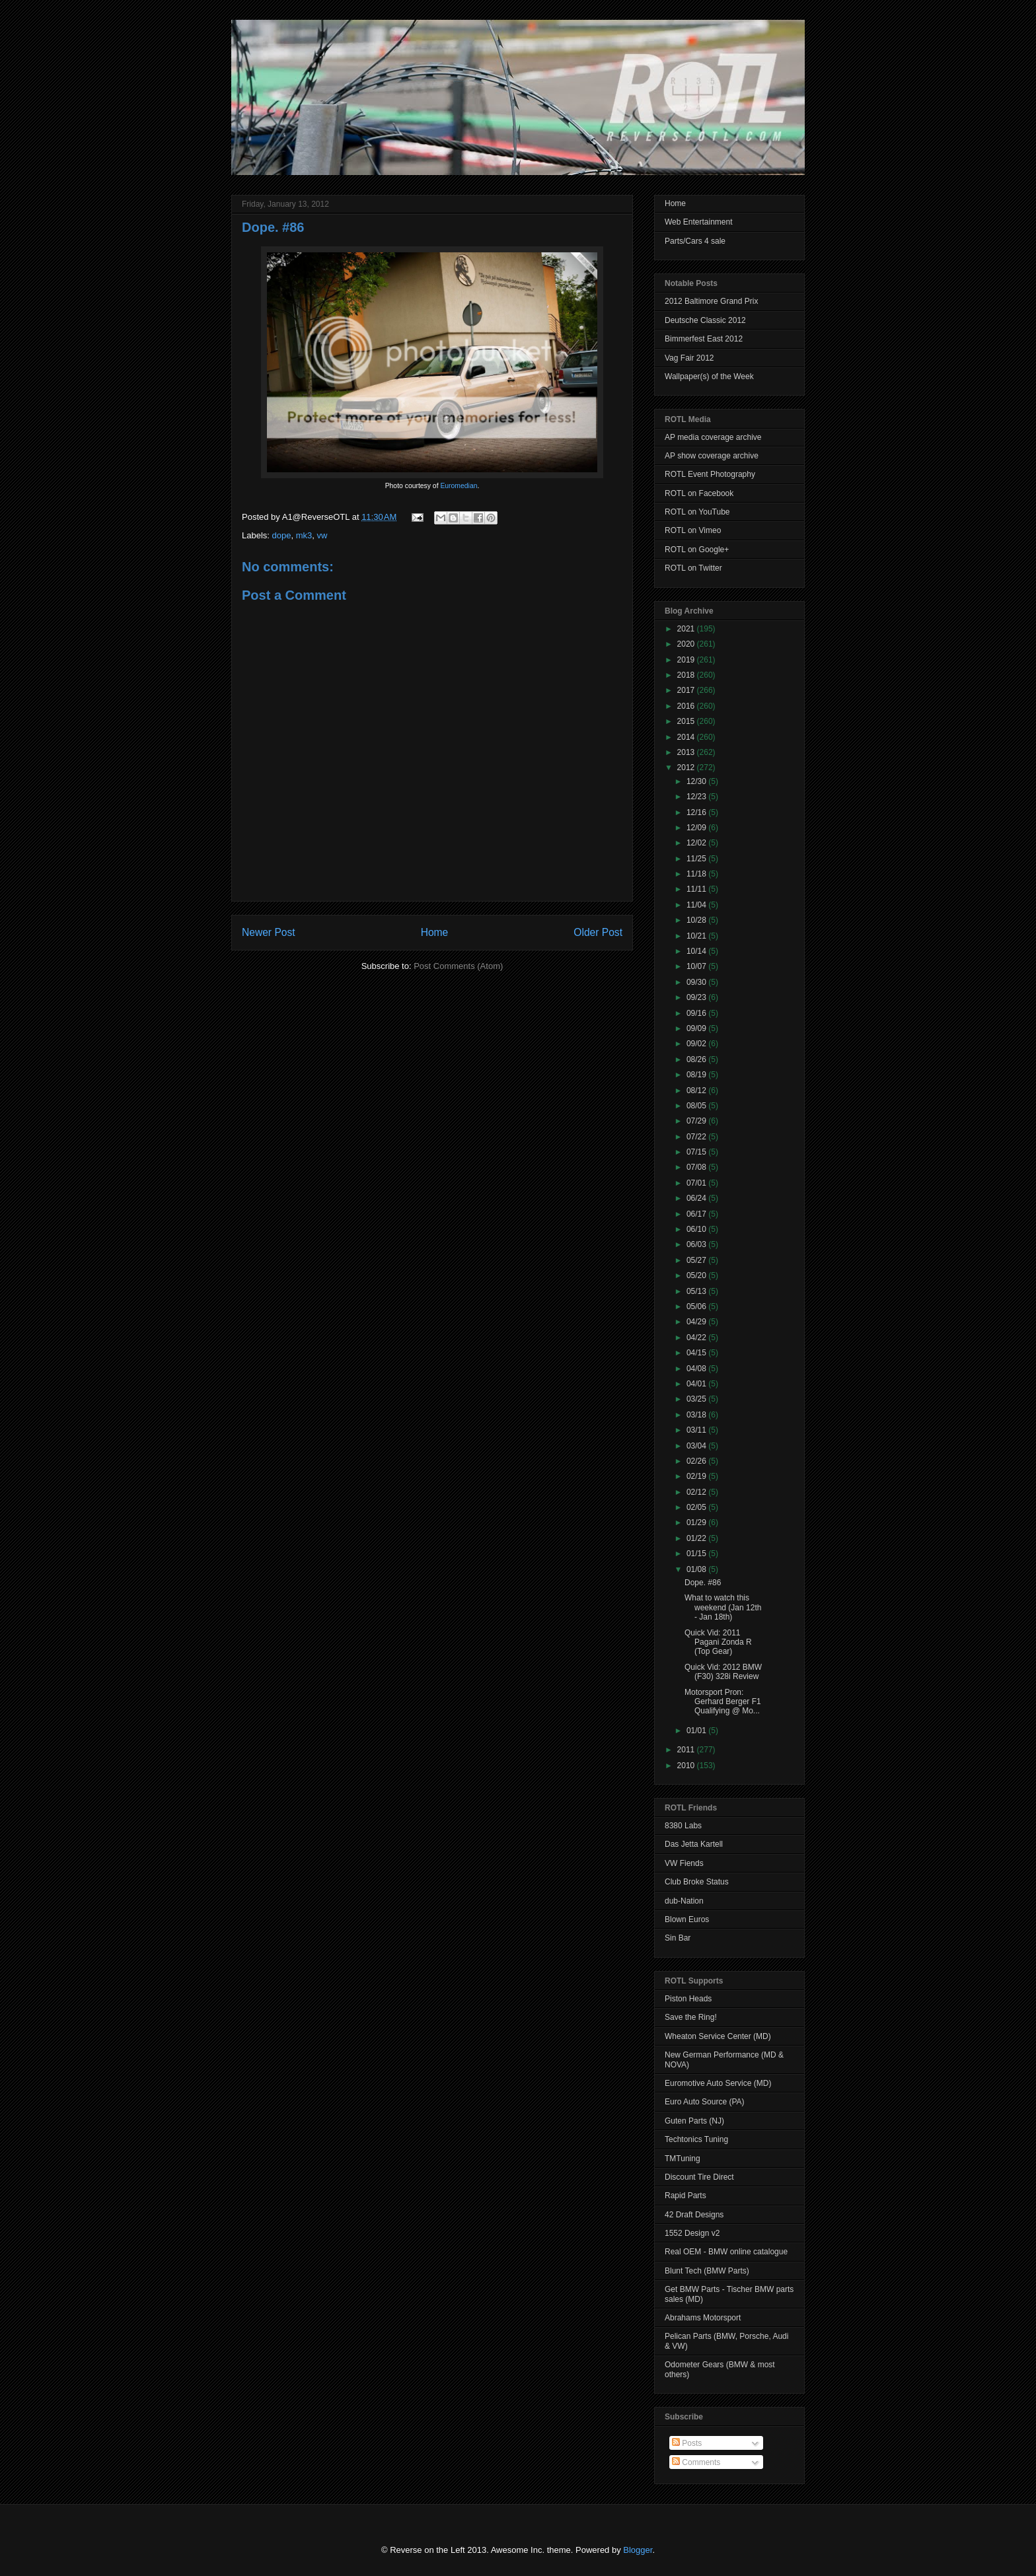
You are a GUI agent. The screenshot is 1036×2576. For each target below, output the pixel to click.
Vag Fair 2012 (689, 358)
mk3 (304, 535)
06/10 (697, 1229)
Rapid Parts (685, 2195)
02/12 (697, 1492)
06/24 (697, 1198)
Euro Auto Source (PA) (705, 2101)
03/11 (697, 1430)
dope (281, 535)
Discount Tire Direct (699, 2177)
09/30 (697, 982)
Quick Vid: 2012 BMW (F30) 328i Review (723, 1672)
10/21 (697, 936)
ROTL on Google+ (697, 549)
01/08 (697, 1569)
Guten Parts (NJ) (694, 2121)
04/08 (697, 1368)
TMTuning (682, 2158)
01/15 (697, 1553)
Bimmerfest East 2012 (704, 338)
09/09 (697, 1028)
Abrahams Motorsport (703, 2317)
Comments (696, 2462)
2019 (687, 659)
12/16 (697, 812)
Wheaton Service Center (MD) (718, 2036)
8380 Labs (683, 1825)
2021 (687, 628)
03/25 (697, 1399)
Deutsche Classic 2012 (705, 320)
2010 (687, 1765)
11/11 (697, 889)
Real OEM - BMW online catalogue (726, 2251)
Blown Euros (687, 1919)
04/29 (697, 1321)
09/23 (697, 997)
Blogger (637, 2550)
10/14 (697, 951)
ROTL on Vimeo (693, 530)
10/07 (697, 966)
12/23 (697, 796)
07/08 (697, 1167)
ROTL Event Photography (710, 474)
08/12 (697, 1090)
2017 (687, 690)
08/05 (697, 1105)
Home (435, 932)
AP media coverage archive (713, 437)
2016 (687, 706)
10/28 (697, 920)
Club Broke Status (697, 1881)
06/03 (697, 1244)
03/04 (697, 1445)
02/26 (697, 1461)
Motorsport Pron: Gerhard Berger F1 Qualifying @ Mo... (722, 1702)
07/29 (697, 1121)
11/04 (697, 905)
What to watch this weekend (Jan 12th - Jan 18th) (722, 1607)
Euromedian (458, 485)
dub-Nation (684, 1901)
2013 (687, 752)
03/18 (697, 1414)
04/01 (697, 1383)
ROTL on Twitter (693, 568)
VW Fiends (684, 1863)
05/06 (697, 1306)
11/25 (697, 858)
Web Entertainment (699, 222)
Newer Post (268, 932)
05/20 (697, 1275)
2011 (687, 1749)
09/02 (697, 1043)
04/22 (697, 1337)
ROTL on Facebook (699, 493)
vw (322, 535)
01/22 (697, 1538)
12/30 (697, 781)
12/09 (697, 827)
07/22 (697, 1136)
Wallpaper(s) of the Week (709, 376)
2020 (687, 644)
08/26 (697, 1059)
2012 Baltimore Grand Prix (711, 301)
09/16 (697, 1013)
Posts (687, 2443)
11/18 (697, 873)
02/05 (697, 1507)
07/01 (697, 1183)
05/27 (697, 1260)
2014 (687, 737)
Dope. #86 (273, 227)
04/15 (697, 1352)
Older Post (598, 932)
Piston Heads (688, 1998)
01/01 (697, 1730)
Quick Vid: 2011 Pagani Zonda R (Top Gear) (718, 1642)
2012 (687, 767)
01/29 (697, 1522)
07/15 (697, 1152)
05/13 (697, 1291)
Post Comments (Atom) (458, 966)
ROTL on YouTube (697, 512)
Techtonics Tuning (696, 2139)
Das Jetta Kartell (694, 1844)
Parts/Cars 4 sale (695, 241)
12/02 (697, 842)
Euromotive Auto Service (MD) (718, 2083)
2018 (687, 675)
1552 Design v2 (692, 2233)
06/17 (697, 1214)
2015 (687, 721)
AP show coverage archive (711, 455)
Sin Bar (677, 1938)
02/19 (697, 1476)
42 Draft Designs (694, 2214)
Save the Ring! (691, 2017)
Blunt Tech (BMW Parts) (707, 2270)
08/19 (697, 1074)
